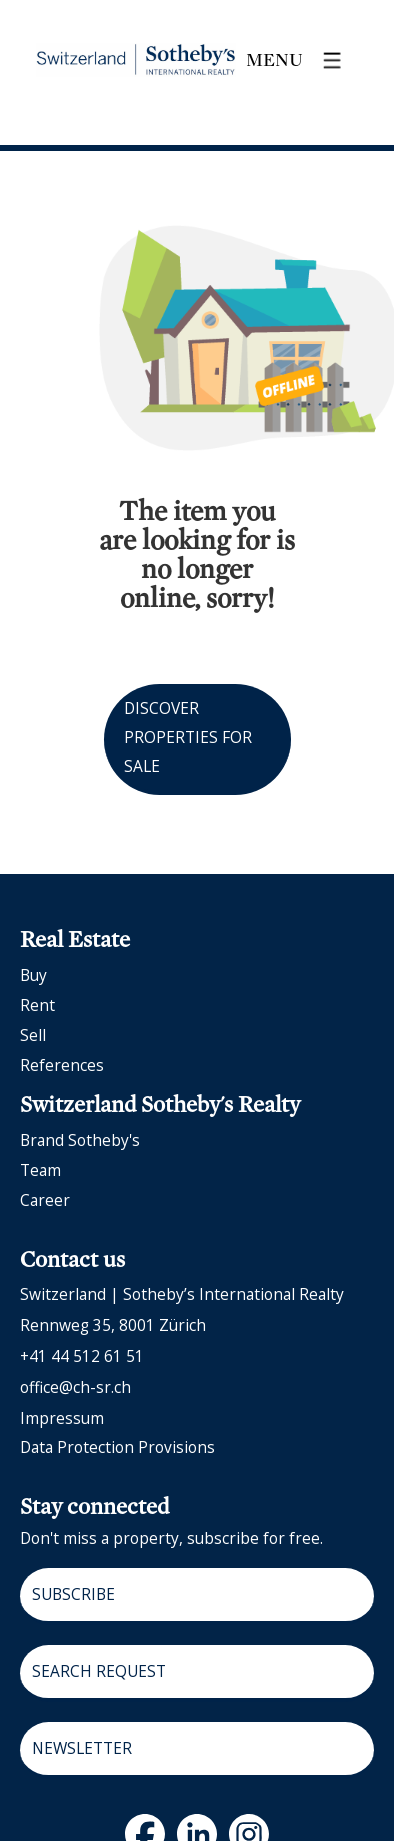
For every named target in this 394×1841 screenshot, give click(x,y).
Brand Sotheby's (80, 1140)
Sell (33, 1035)
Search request (99, 1671)
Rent (37, 1005)
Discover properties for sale (188, 737)
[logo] (136, 60)
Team (40, 1170)
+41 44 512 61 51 (82, 1356)
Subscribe (73, 1594)
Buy (33, 975)
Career (45, 1200)
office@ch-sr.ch (75, 1387)
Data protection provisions (117, 1447)
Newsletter (82, 1748)
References (62, 1065)
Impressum (62, 1418)
